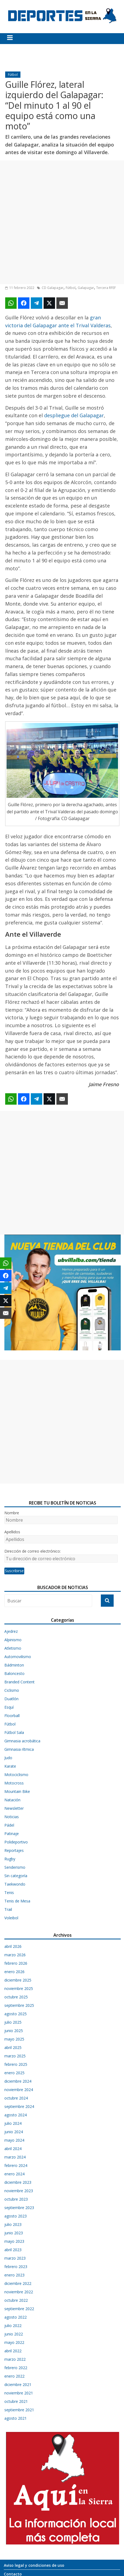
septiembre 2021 (19, 2409)
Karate (10, 1766)
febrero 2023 (15, 2266)
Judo (8, 1757)
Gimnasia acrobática (22, 1740)
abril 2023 (13, 2249)
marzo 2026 (15, 1954)
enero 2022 (14, 2376)
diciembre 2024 (17, 2081)
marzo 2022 (15, 2359)
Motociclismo (16, 1774)
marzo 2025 (15, 2055)
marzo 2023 (15, 2258)
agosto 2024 (15, 2114)
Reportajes (14, 1850)
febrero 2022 (15, 2367)
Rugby (9, 1858)
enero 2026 (14, 1971)
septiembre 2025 (19, 2005)
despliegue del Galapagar (74, 415)
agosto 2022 (15, 2317)
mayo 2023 (14, 2241)
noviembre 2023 (18, 2190)
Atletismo (12, 1648)
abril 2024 (13, 2148)
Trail (8, 1909)
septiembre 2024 (19, 2106)
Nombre (11, 1512)
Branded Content (19, 1681)
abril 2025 (13, 2047)
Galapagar (86, 287)
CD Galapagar (52, 287)
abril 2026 (13, 1946)
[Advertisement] (62, 222)
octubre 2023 (16, 2199)
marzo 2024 (15, 2157)
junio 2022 (13, 2334)
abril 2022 (13, 2350)
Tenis (9, 1892)
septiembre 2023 (19, 2207)
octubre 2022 (16, 2300)
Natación (12, 1799)
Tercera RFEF (106, 287)
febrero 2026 (15, 1963)
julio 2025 (13, 2022)
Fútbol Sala (14, 1732)
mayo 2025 (14, 2039)
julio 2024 (13, 2123)
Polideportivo (16, 1842)
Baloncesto (14, 1673)
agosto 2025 (15, 2013)
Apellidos (12, 1531)
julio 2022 (13, 2325)
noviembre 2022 (18, 2291)
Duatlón (11, 1698)
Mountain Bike (17, 1791)
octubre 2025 (16, 1996)
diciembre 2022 (17, 2283)
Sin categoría (15, 1875)
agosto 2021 (15, 2418)
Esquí (9, 1707)
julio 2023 (13, 2224)
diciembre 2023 (17, 2182)
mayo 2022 (14, 2342)
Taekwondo (14, 1884)
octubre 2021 (16, 2401)
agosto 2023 (15, 2216)
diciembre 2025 (17, 1980)
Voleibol (11, 1917)
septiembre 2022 (19, 2308)
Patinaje (11, 1833)
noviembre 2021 (18, 2393)
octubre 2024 (16, 2098)
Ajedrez (11, 1631)
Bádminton (14, 1665)
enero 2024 (14, 2173)
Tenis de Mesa (17, 1901)
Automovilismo (17, 1656)
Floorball (12, 1715)
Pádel (9, 1825)
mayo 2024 (14, 2140)
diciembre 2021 (17, 2384)
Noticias (11, 1816)
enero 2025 (14, 2072)
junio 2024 (13, 2131)
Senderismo (14, 1867)
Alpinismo (13, 1639)
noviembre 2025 (18, 1988)
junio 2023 (13, 2232)
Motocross (14, 1783)
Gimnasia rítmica (19, 1749)
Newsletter (14, 1808)
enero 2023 (14, 2275)
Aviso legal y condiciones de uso (34, 2565)
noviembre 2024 (18, 2089)
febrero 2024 (15, 2165)
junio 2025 (13, 2030)
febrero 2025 (15, 2064)
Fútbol (13, 74)
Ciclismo (11, 1690)
